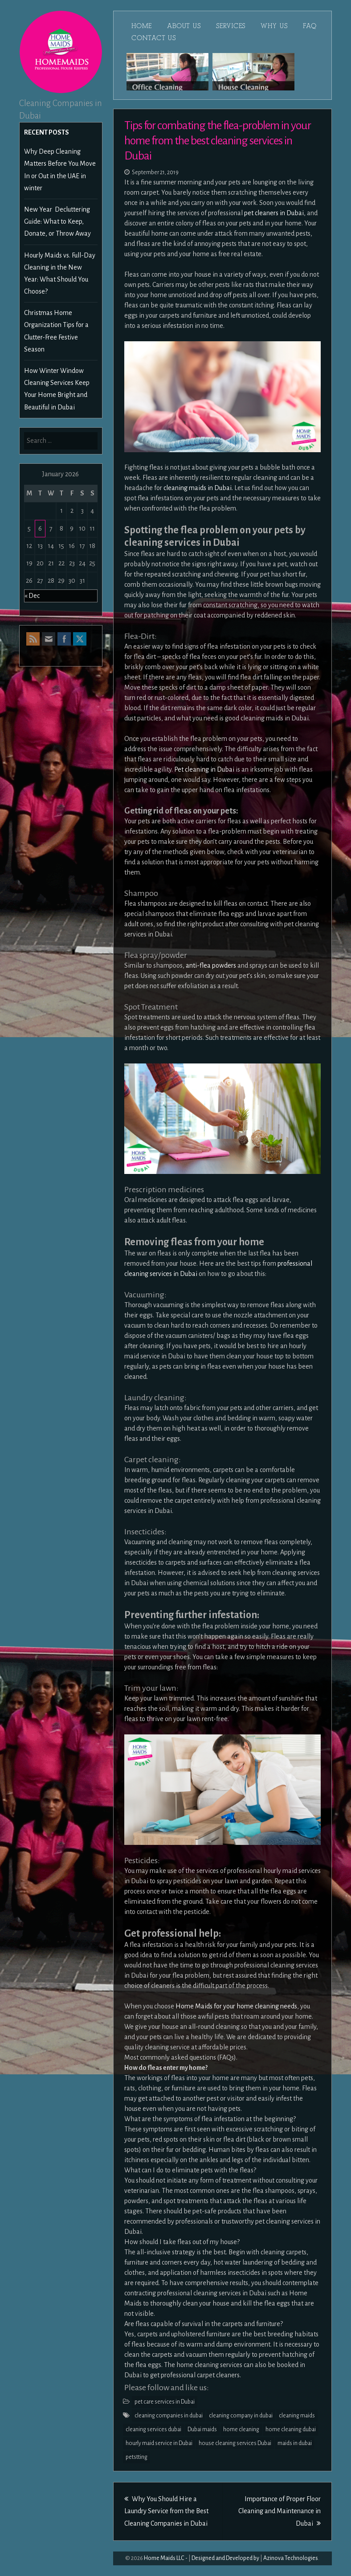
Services (230, 25)
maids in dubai (295, 2443)
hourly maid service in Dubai (159, 2443)
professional (295, 1263)
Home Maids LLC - (166, 2558)
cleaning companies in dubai (169, 2415)
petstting (136, 2457)
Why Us (274, 25)
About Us (184, 25)
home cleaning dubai (290, 2429)
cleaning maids (297, 2415)
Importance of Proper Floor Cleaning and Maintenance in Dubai (279, 2511)
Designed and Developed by (225, 2558)
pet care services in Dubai (165, 2402)
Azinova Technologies (290, 2558)
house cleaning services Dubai (235, 2443)
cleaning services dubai (153, 2429)
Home (141, 25)
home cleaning (241, 2429)
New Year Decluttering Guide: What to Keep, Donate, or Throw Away (57, 221)
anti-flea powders (211, 965)
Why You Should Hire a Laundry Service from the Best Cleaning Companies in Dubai (166, 2511)
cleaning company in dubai (241, 2415)
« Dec (32, 595)
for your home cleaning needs (254, 2006)
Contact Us (153, 37)
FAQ (310, 25)
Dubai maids (202, 2429)
